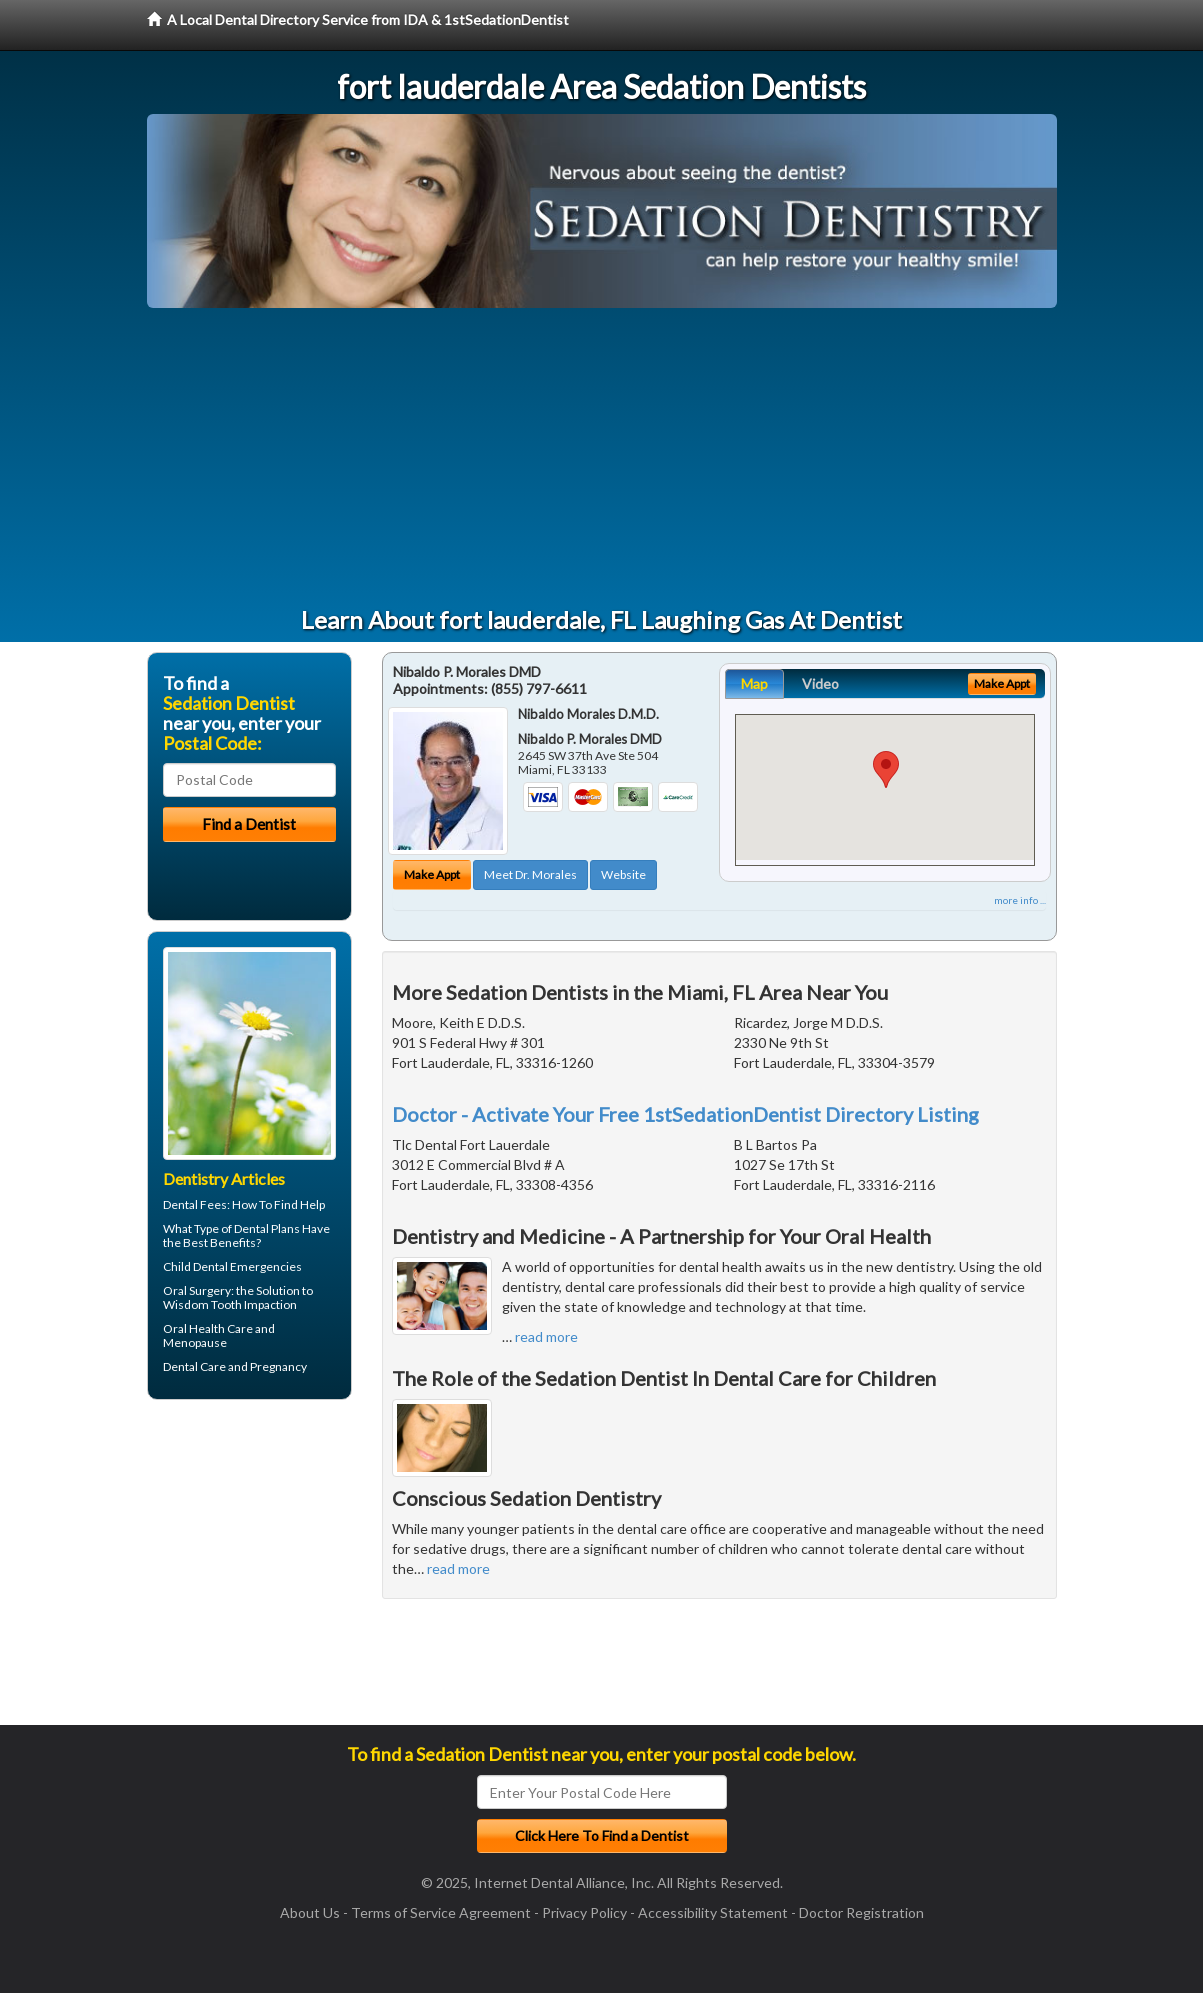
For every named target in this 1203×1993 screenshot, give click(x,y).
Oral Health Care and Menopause (219, 1335)
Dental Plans (267, 1228)
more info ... (1020, 900)
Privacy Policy (584, 1912)
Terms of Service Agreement (441, 1912)
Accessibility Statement (713, 1912)
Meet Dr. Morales (530, 874)
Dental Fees (195, 1204)
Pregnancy (278, 1366)
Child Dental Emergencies (232, 1266)
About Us (310, 1912)
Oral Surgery (197, 1290)
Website (623, 874)
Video (820, 683)
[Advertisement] (602, 458)
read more (546, 1336)
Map (754, 683)
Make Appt (432, 874)
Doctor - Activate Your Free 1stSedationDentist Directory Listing (685, 1114)
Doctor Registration (861, 1912)
